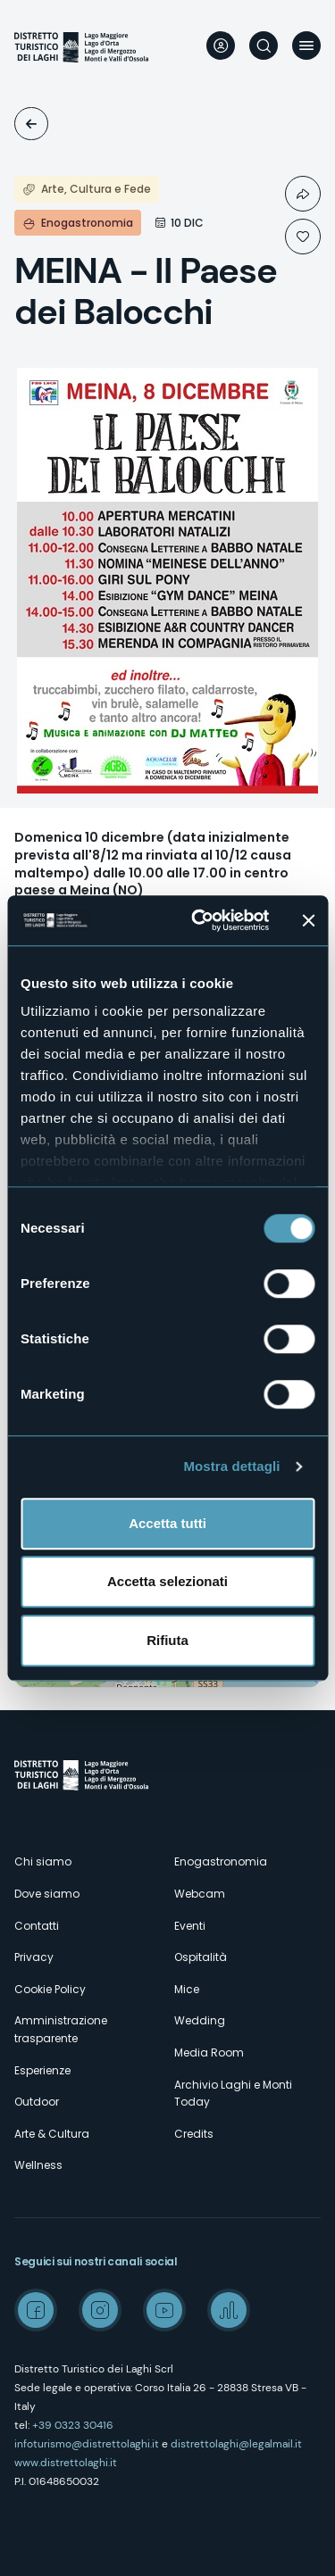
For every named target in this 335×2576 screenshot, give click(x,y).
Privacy (34, 1957)
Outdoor (36, 2101)
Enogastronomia (220, 1861)
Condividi (303, 194)
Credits (194, 2133)
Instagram (100, 2310)
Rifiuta (167, 1640)
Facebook (35, 2310)
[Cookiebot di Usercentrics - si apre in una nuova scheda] (199, 920)
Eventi (31, 123)
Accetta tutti (167, 1523)
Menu (306, 45)
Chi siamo (42, 1861)
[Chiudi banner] (308, 920)
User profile (220, 45)
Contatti (36, 1925)
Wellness (38, 2165)
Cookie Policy (50, 1989)
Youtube (164, 2310)
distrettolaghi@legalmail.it (236, 2444)
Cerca (263, 45)
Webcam (199, 1893)
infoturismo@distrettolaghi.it (86, 2444)
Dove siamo (47, 1893)
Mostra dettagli (231, 1466)
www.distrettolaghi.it (65, 2463)
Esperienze (42, 2070)
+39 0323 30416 (72, 2425)
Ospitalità (200, 1957)
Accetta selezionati (167, 1581)
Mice (186, 1989)
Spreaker (228, 2310)
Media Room (209, 2052)
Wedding (199, 2020)
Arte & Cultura (51, 2133)
